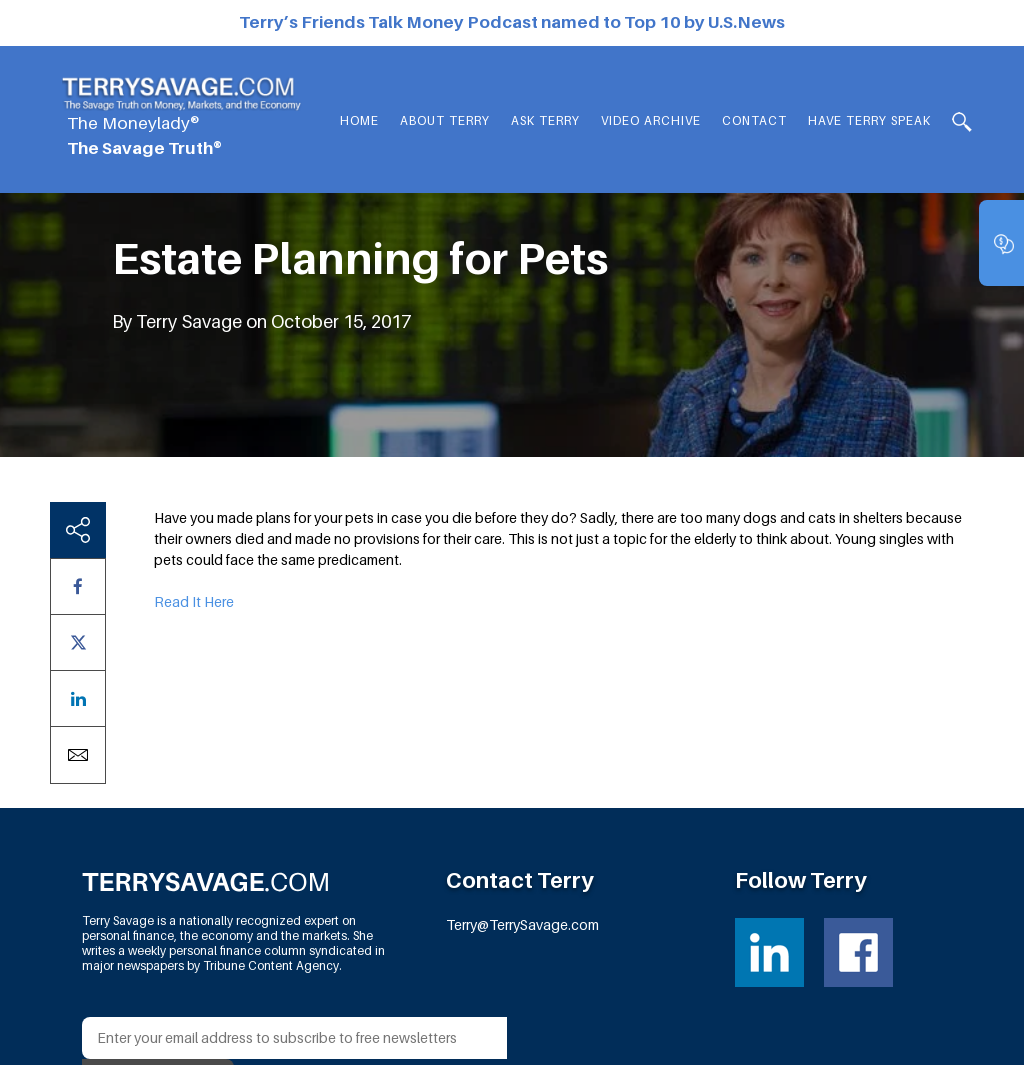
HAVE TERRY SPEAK (869, 120)
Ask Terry (545, 120)
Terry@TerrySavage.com (522, 924)
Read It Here (194, 601)
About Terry (445, 120)
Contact (754, 120)
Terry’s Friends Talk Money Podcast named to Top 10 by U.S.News (512, 22)
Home (359, 120)
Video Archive (651, 120)
